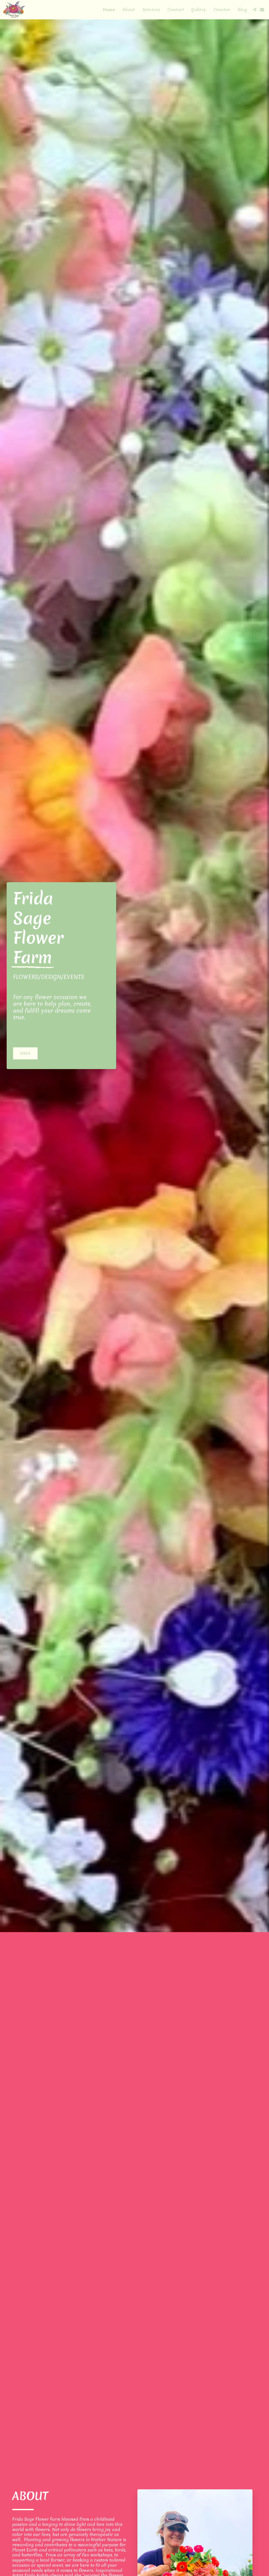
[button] (254, 10)
